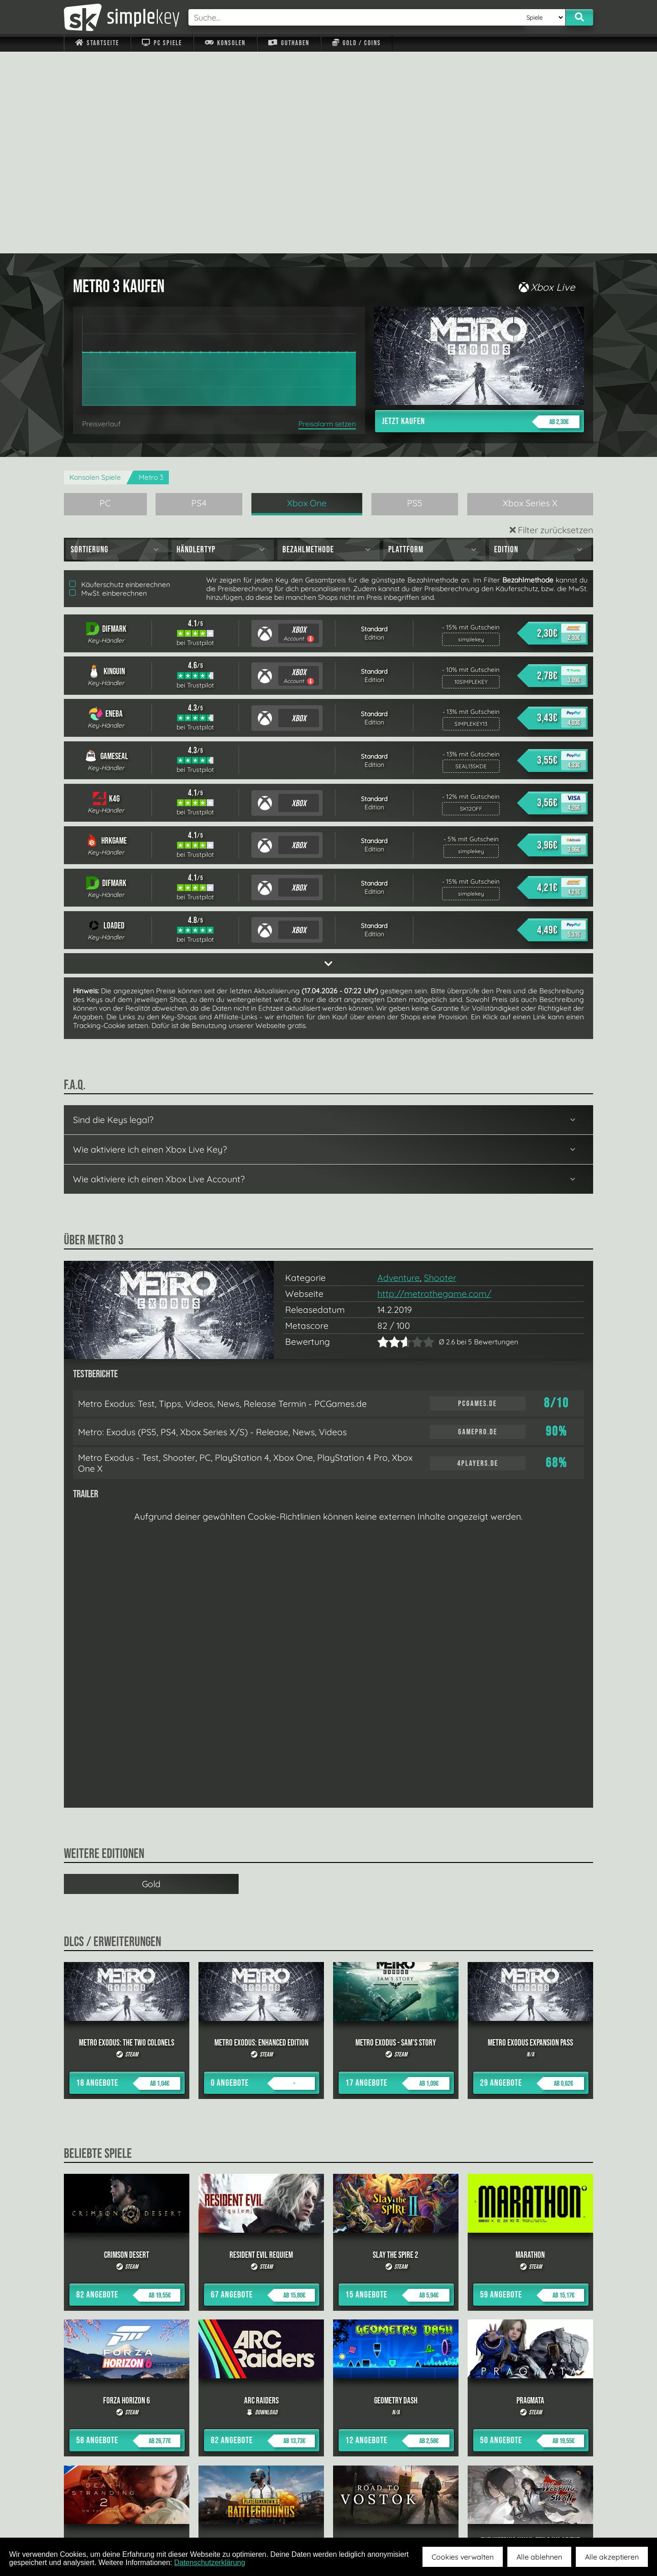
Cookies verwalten (463, 2556)
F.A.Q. (270, 2516)
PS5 (414, 301)
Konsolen (225, 43)
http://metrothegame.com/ (434, 1091)
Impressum (102, 2516)
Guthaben (288, 43)
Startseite (97, 43)
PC (105, 301)
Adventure (398, 1075)
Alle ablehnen (539, 2556)
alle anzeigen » (328, 2416)
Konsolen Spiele (95, 275)
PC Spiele (162, 43)
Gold (151, 1682)
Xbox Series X (530, 301)
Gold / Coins (356, 43)
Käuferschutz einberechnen (119, 382)
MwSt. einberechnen (108, 391)
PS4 (199, 301)
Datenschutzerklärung (209, 2562)
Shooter (440, 1075)
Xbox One (307, 301)
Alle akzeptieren (612, 2556)
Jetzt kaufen (480, 220)
